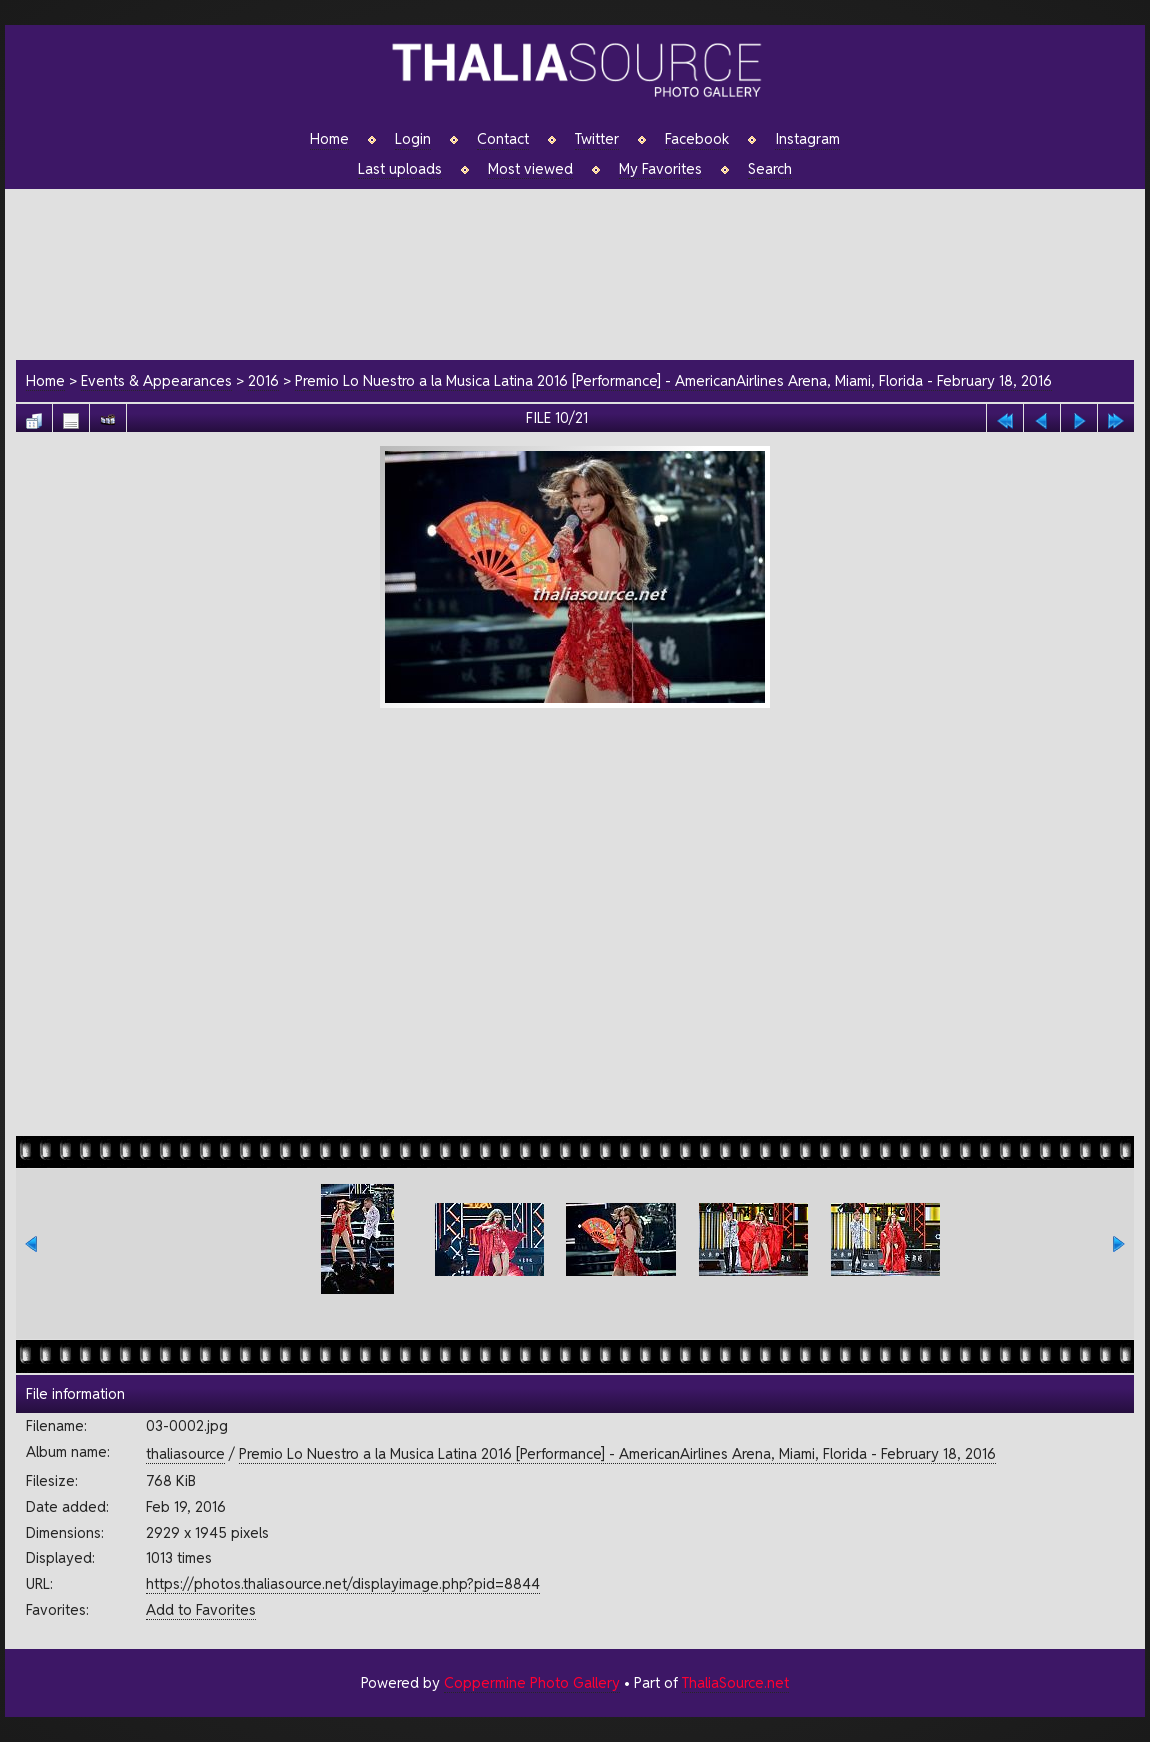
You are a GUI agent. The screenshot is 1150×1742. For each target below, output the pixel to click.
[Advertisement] (585, 271)
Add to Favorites (201, 1609)
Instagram (807, 139)
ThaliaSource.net (735, 1682)
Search (770, 169)
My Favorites (660, 169)
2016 (263, 380)
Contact (503, 139)
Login (413, 139)
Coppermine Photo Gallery (532, 1682)
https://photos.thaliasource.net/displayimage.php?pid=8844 (343, 1583)
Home (329, 139)
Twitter (597, 139)
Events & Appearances (156, 380)
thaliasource (185, 1453)
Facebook (697, 139)
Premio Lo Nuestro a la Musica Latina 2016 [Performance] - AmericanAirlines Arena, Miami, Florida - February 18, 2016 (673, 380)
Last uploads (400, 169)
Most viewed (530, 169)
